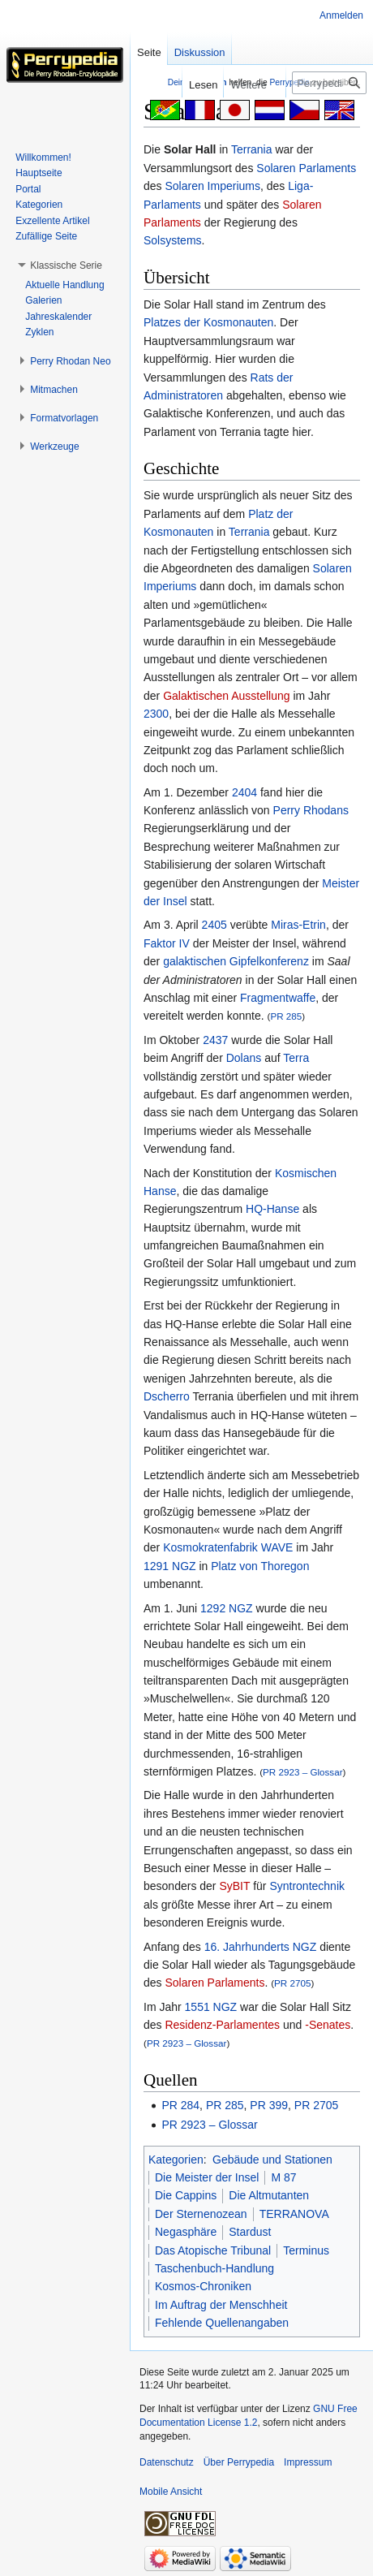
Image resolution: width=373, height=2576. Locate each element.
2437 (215, 1039)
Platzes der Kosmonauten (208, 322)
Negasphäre (186, 2231)
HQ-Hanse (272, 1208)
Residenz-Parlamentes (222, 2024)
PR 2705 (292, 1983)
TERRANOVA (294, 2213)
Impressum (308, 2462)
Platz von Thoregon (260, 1566)
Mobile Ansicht (170, 2491)
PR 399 (269, 2105)
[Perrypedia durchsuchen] (329, 82)
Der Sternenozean (201, 2213)
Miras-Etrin (298, 924)
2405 (214, 924)
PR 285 (286, 1016)
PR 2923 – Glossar (302, 1772)
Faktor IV (167, 943)
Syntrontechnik (307, 1885)
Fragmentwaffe (277, 997)
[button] (66, 265)
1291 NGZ (170, 1566)
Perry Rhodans (311, 810)
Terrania (251, 149)
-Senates (327, 2024)
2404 (244, 792)
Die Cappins (186, 2195)
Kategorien (176, 2159)
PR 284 (180, 2105)
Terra (296, 1057)
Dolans (244, 1057)
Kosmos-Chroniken (203, 2286)
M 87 (283, 2177)
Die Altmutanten (269, 2195)
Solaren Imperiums (212, 185)
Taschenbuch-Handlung (214, 2268)
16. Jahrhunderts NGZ (260, 1946)
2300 (156, 713)
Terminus (306, 2250)
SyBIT (234, 1885)
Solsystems (173, 240)
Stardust (250, 2231)
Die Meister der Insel (207, 2177)
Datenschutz (166, 2462)
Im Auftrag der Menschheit (221, 2304)
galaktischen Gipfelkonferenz (236, 961)
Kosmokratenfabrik (210, 1547)
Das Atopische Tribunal (213, 2250)
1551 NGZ (211, 2006)
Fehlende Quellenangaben (222, 2322)
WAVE (277, 1547)
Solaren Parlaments (306, 168)
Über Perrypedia (239, 2462)
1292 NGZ (226, 1608)
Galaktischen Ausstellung (226, 695)
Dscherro (167, 1396)
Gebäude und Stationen (272, 2159)
